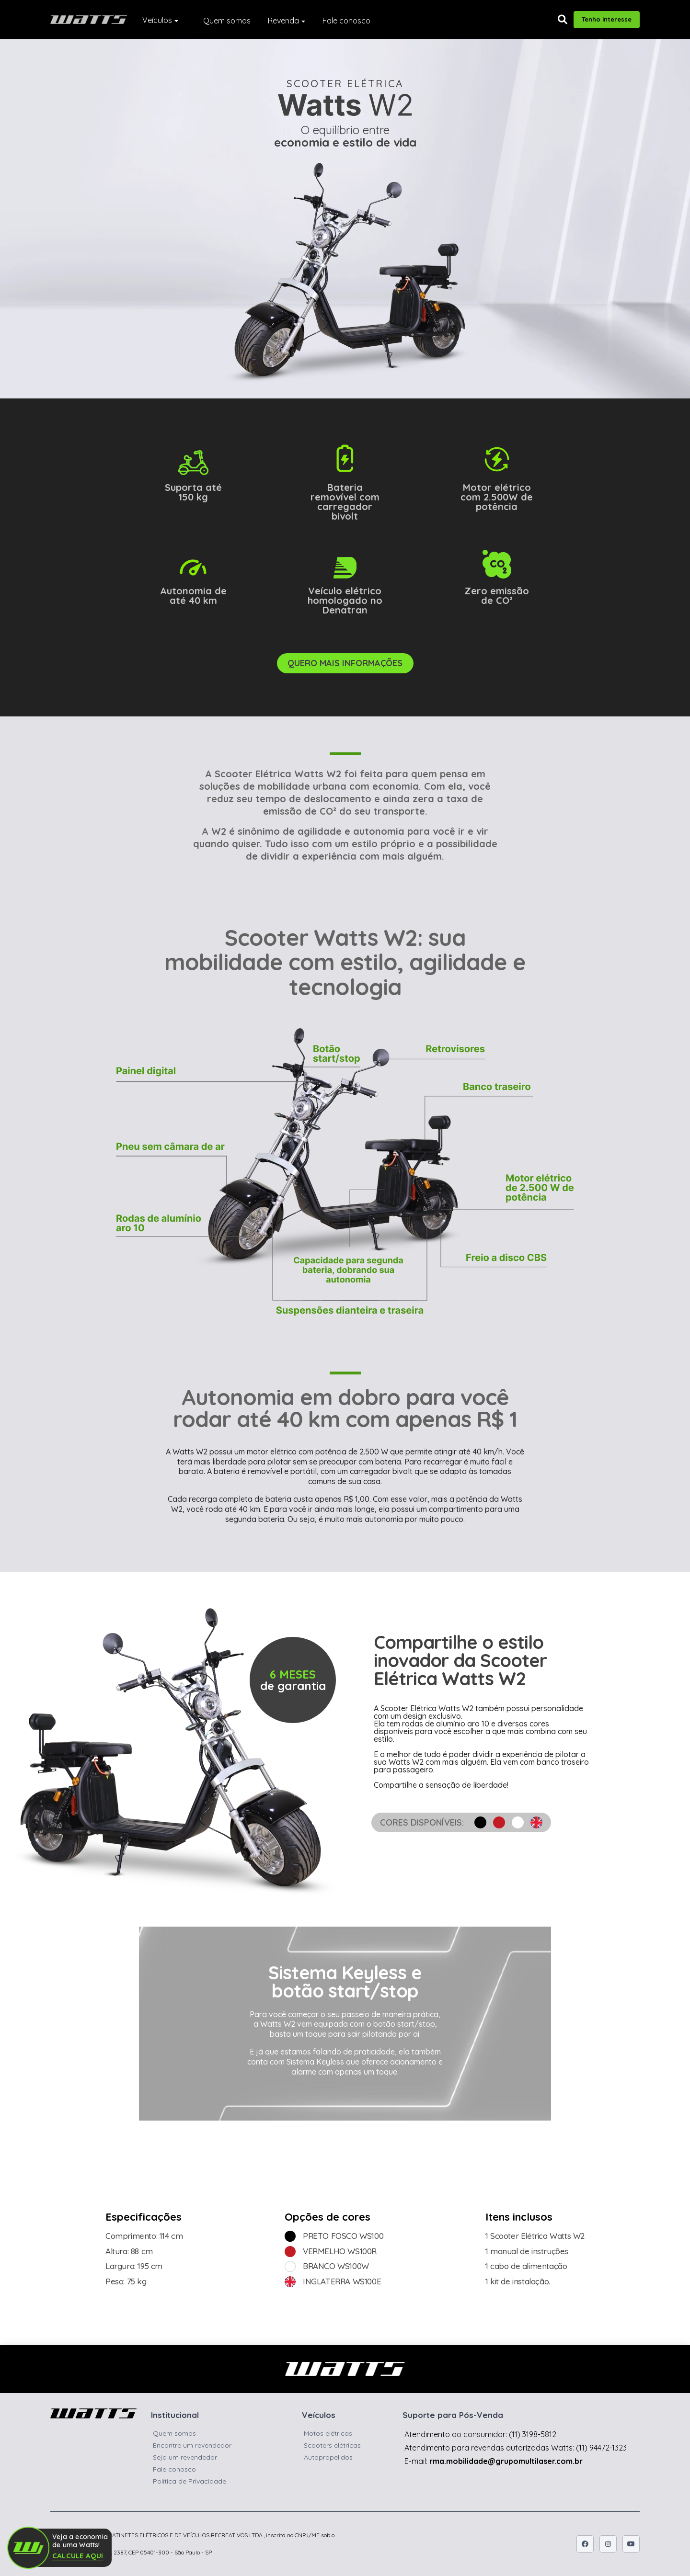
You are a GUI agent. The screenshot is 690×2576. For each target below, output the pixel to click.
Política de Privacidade (189, 2481)
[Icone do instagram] (608, 2544)
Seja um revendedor (185, 2457)
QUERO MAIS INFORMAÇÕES (345, 663)
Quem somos (227, 20)
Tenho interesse (607, 19)
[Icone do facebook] (585, 2544)
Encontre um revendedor (192, 2445)
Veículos (157, 20)
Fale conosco (346, 20)
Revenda (283, 20)
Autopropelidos (328, 2457)
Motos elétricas (328, 2433)
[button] (563, 20)
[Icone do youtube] (631, 2544)
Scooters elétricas (332, 2445)
